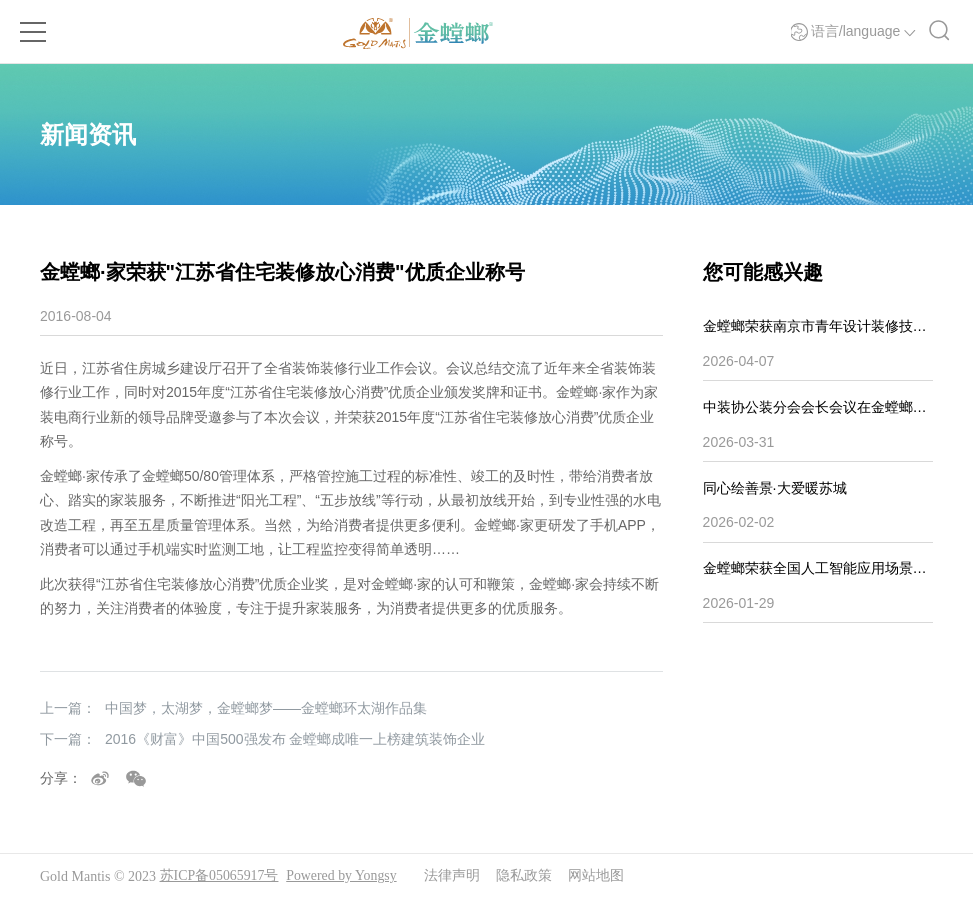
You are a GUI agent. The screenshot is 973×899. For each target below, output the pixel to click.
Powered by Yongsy (343, 876)
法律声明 (454, 876)
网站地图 (598, 876)
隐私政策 (526, 876)
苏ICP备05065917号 (220, 876)
